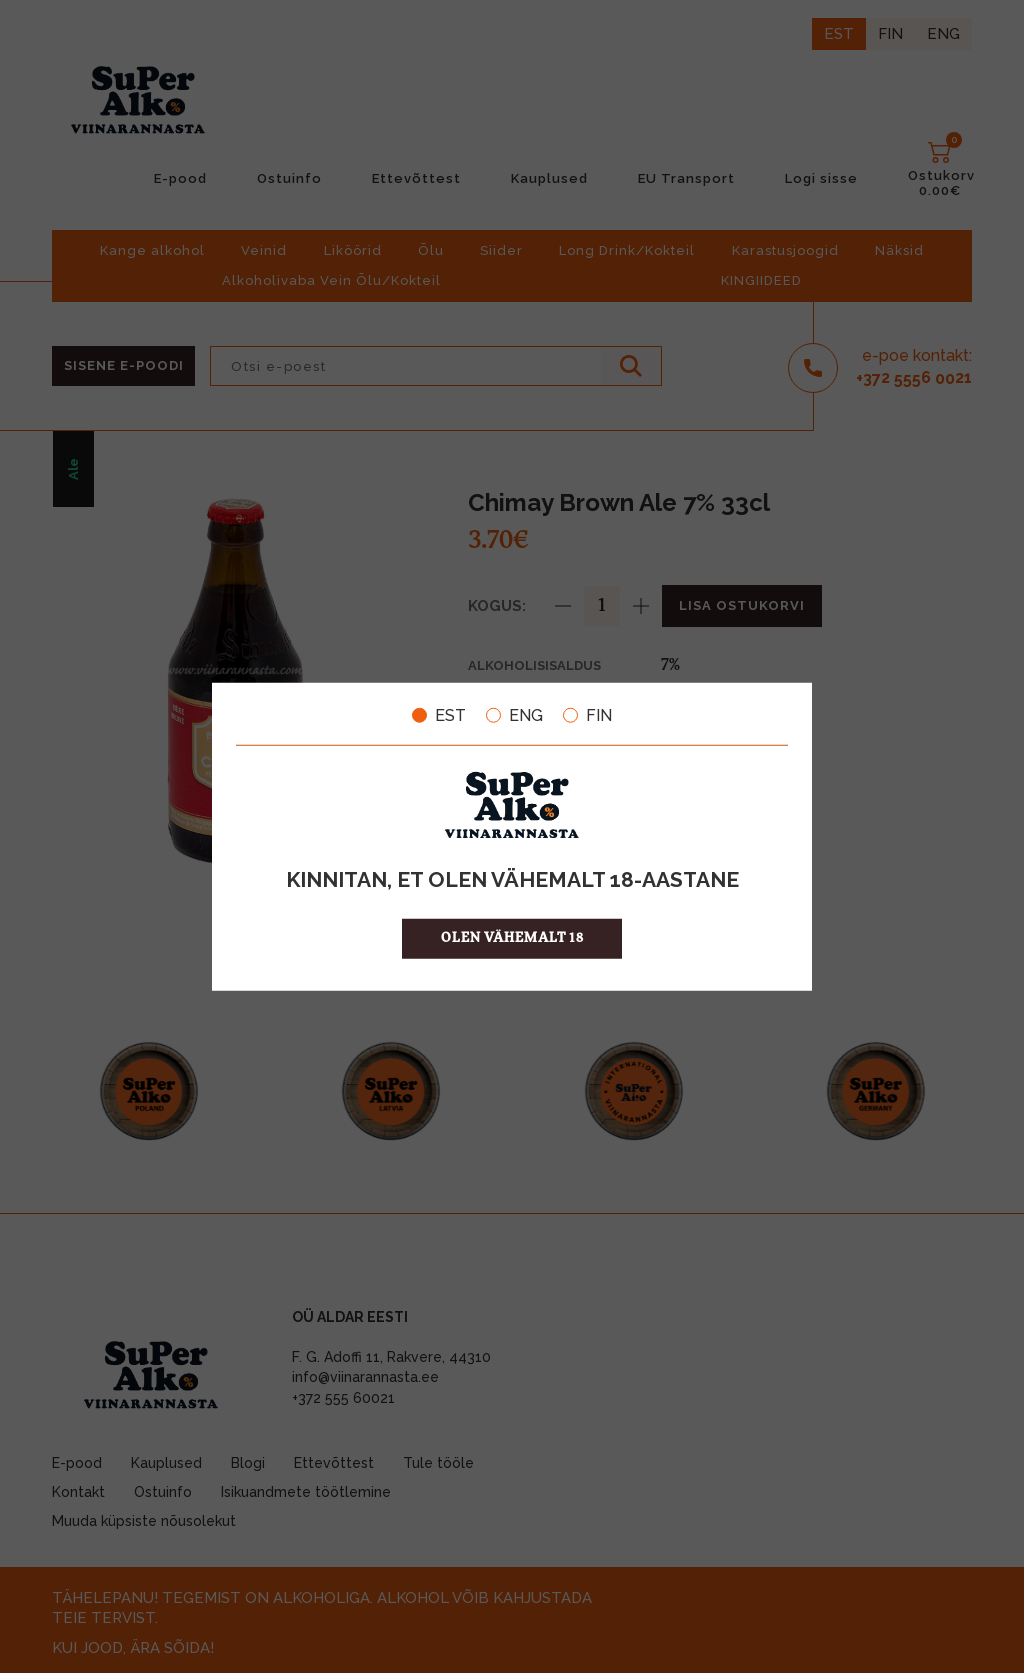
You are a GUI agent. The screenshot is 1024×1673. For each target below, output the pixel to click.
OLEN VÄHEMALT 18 (512, 938)
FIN (587, 715)
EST (439, 715)
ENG (514, 715)
